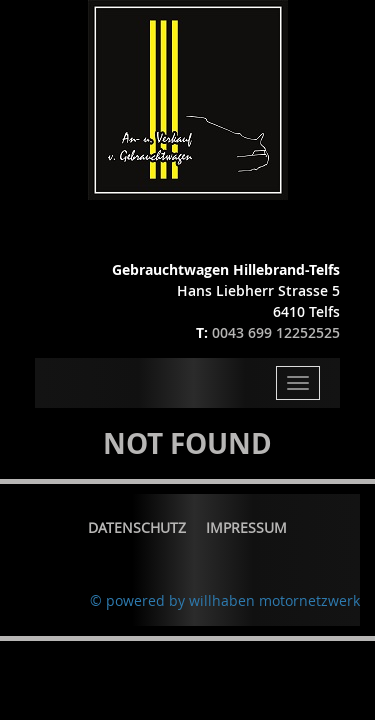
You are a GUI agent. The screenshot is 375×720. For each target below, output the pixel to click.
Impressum (246, 527)
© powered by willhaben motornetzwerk (225, 600)
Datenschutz (137, 527)
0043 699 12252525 (276, 332)
